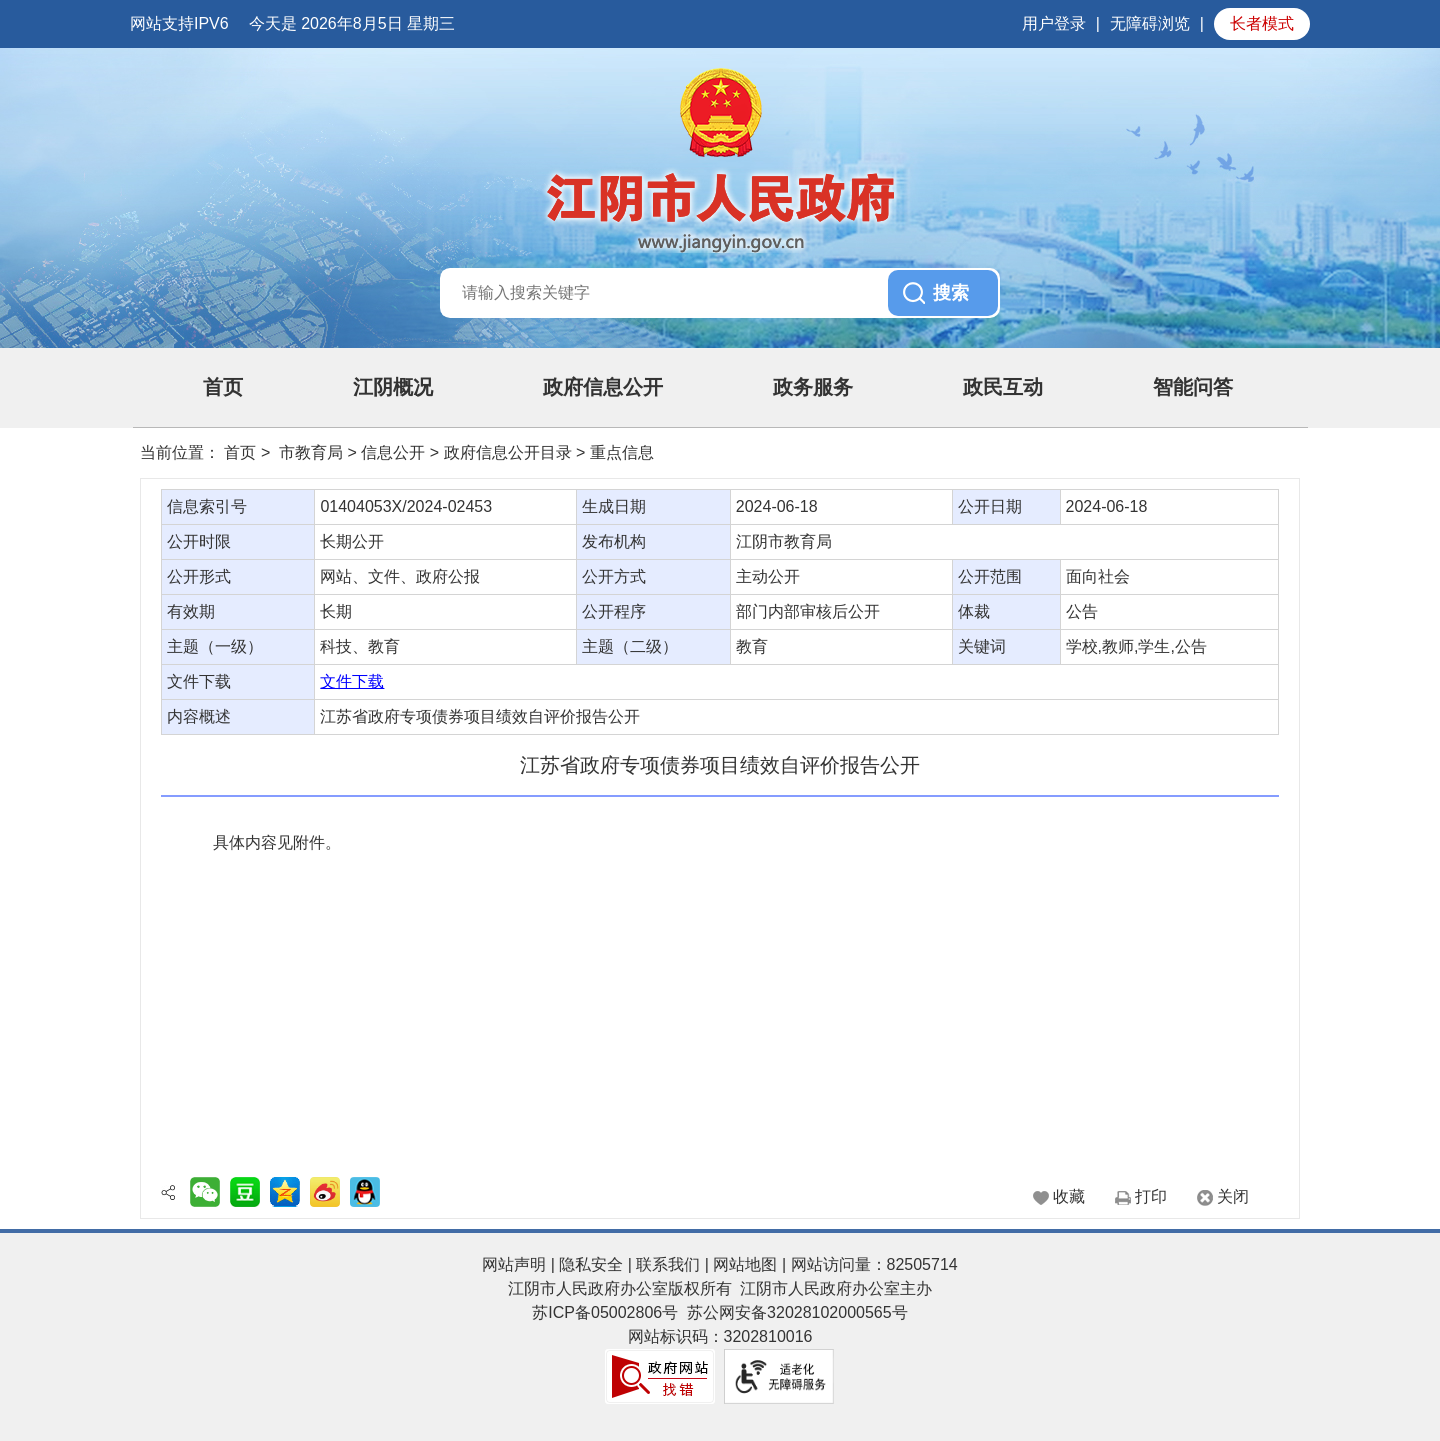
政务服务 (813, 387)
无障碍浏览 (1150, 23)
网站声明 (514, 1264)
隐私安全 (591, 1264)
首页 (223, 387)
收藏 (1069, 1196)
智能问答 (1193, 387)
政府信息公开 (603, 387)
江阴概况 (393, 387)
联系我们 (668, 1264)
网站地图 (745, 1264)
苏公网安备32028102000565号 (797, 1312)
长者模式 (1262, 23)
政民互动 (1003, 387)
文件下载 (352, 681)
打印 (1151, 1196)
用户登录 (1054, 23)
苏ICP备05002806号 (605, 1312)
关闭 (1233, 1196)
